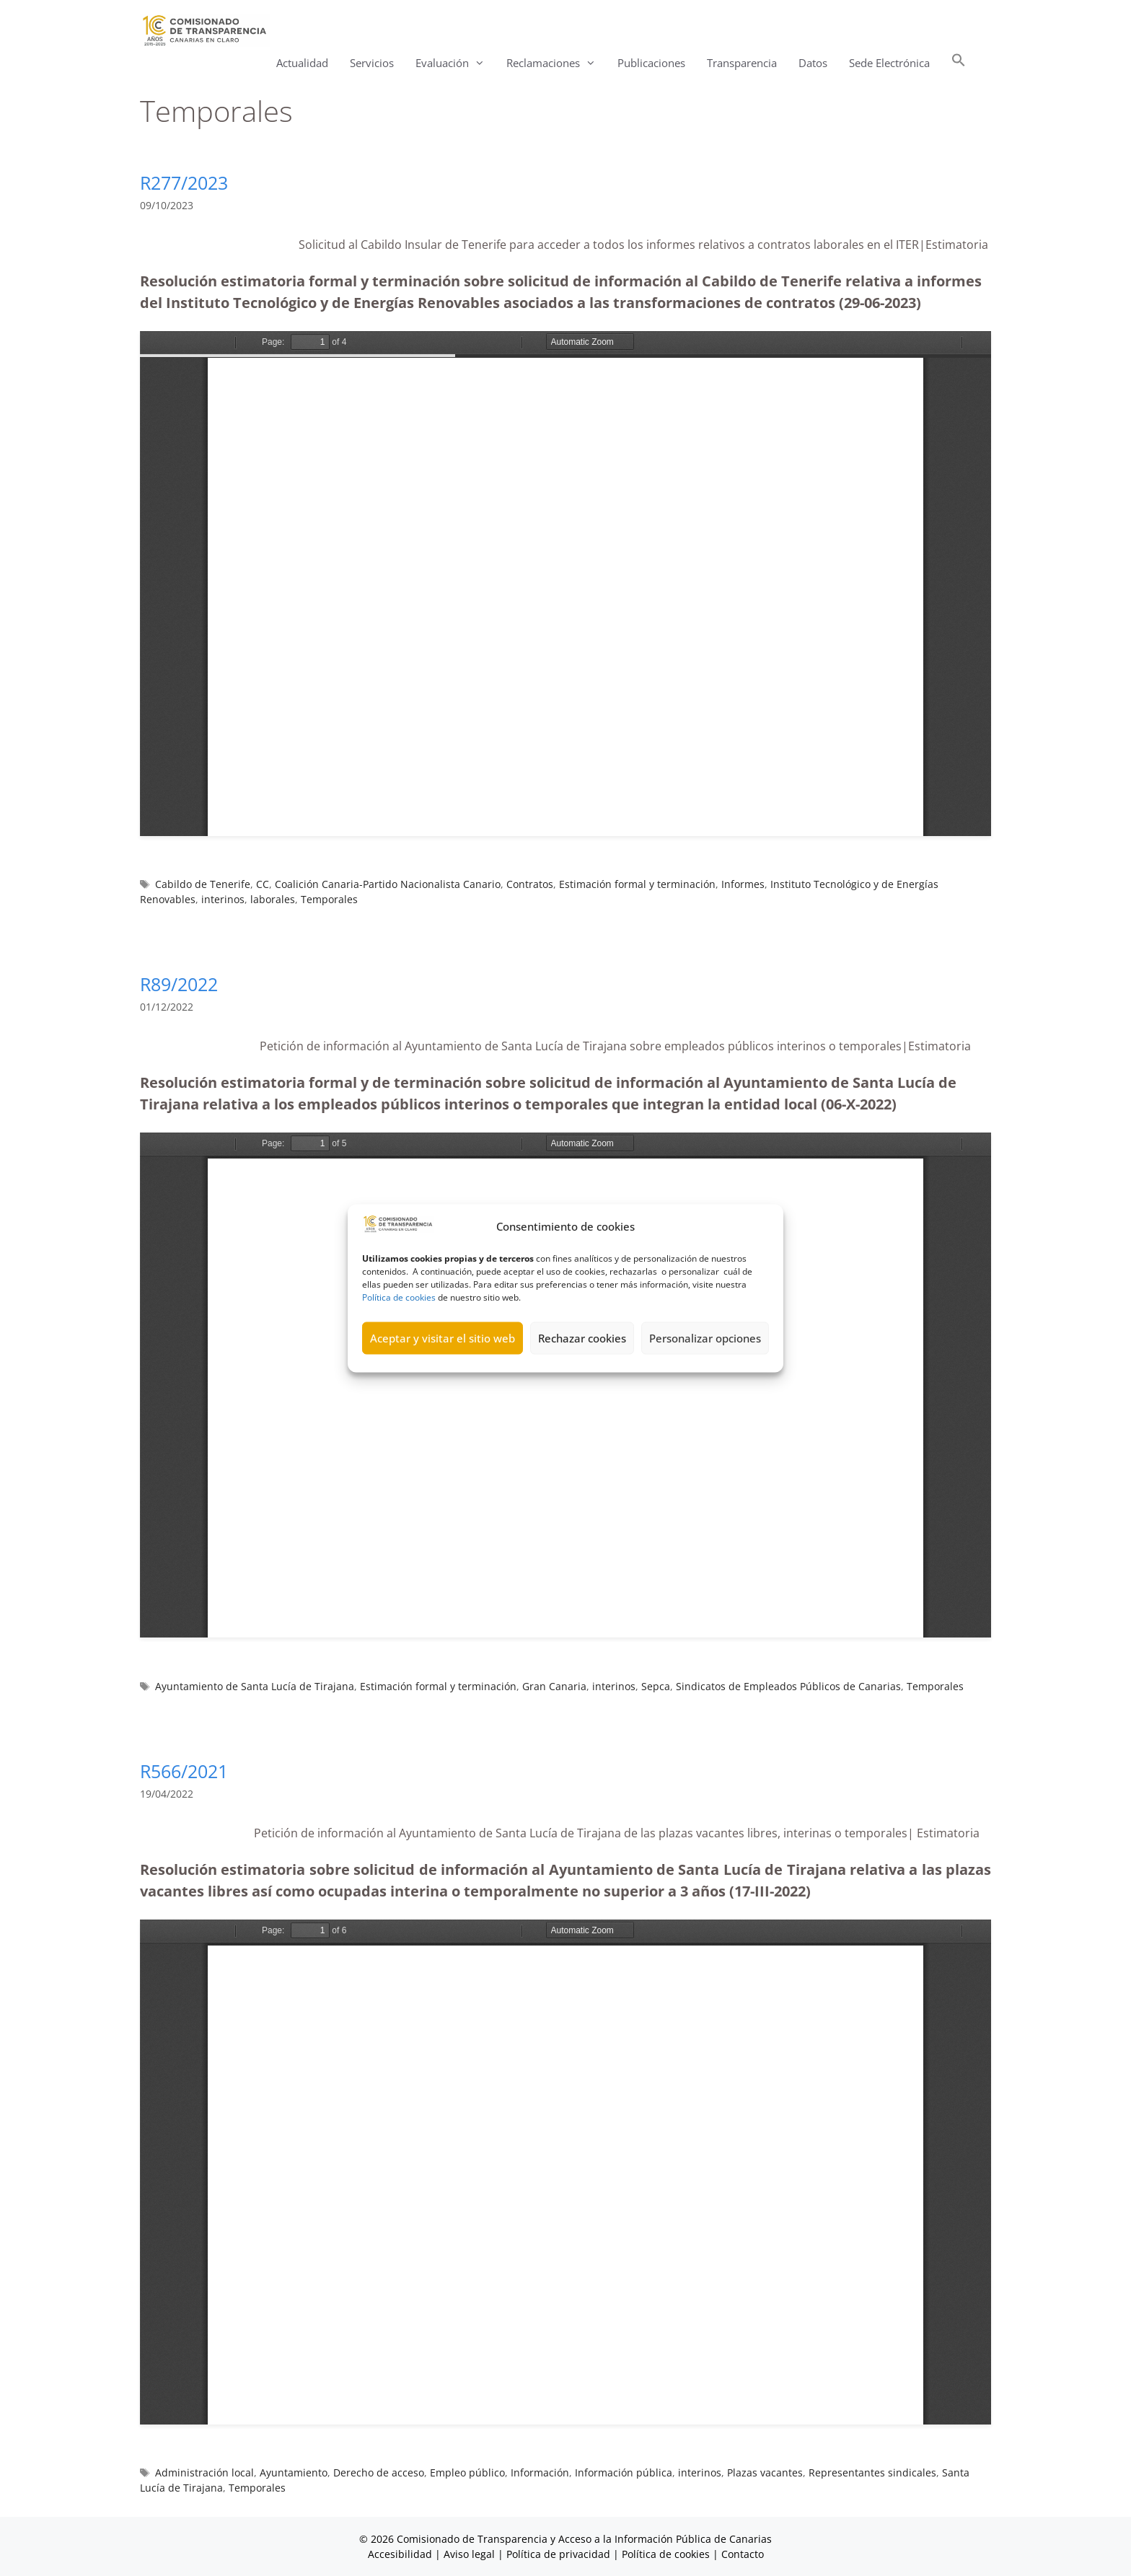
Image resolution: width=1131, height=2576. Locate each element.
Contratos (529, 884)
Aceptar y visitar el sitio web (442, 1338)
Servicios (372, 63)
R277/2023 (184, 182)
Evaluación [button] (455, 63)
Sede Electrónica (889, 63)
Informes (743, 884)
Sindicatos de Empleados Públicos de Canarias (788, 1686)
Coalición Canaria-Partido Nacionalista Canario (388, 884)
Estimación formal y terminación (637, 884)
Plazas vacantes (765, 2472)
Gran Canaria (554, 1686)
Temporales (329, 899)
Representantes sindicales (872, 2472)
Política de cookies (399, 1297)
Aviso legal (469, 2554)
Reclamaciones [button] (556, 63)
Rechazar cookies (582, 1338)
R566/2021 (184, 1771)
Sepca (655, 1686)
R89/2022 (179, 984)
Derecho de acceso (378, 2472)
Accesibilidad (401, 2554)
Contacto (742, 2554)
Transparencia (742, 63)
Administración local (204, 2472)
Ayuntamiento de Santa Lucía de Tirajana (254, 1686)
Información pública (623, 2472)
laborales (272, 899)
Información (540, 2472)
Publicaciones (651, 63)
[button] (959, 63)
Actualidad (302, 63)
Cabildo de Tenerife (202, 884)
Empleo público (467, 2472)
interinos (223, 899)
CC (262, 884)
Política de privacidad (558, 2554)
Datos (812, 63)
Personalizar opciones (705, 1338)
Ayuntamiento (293, 2472)
